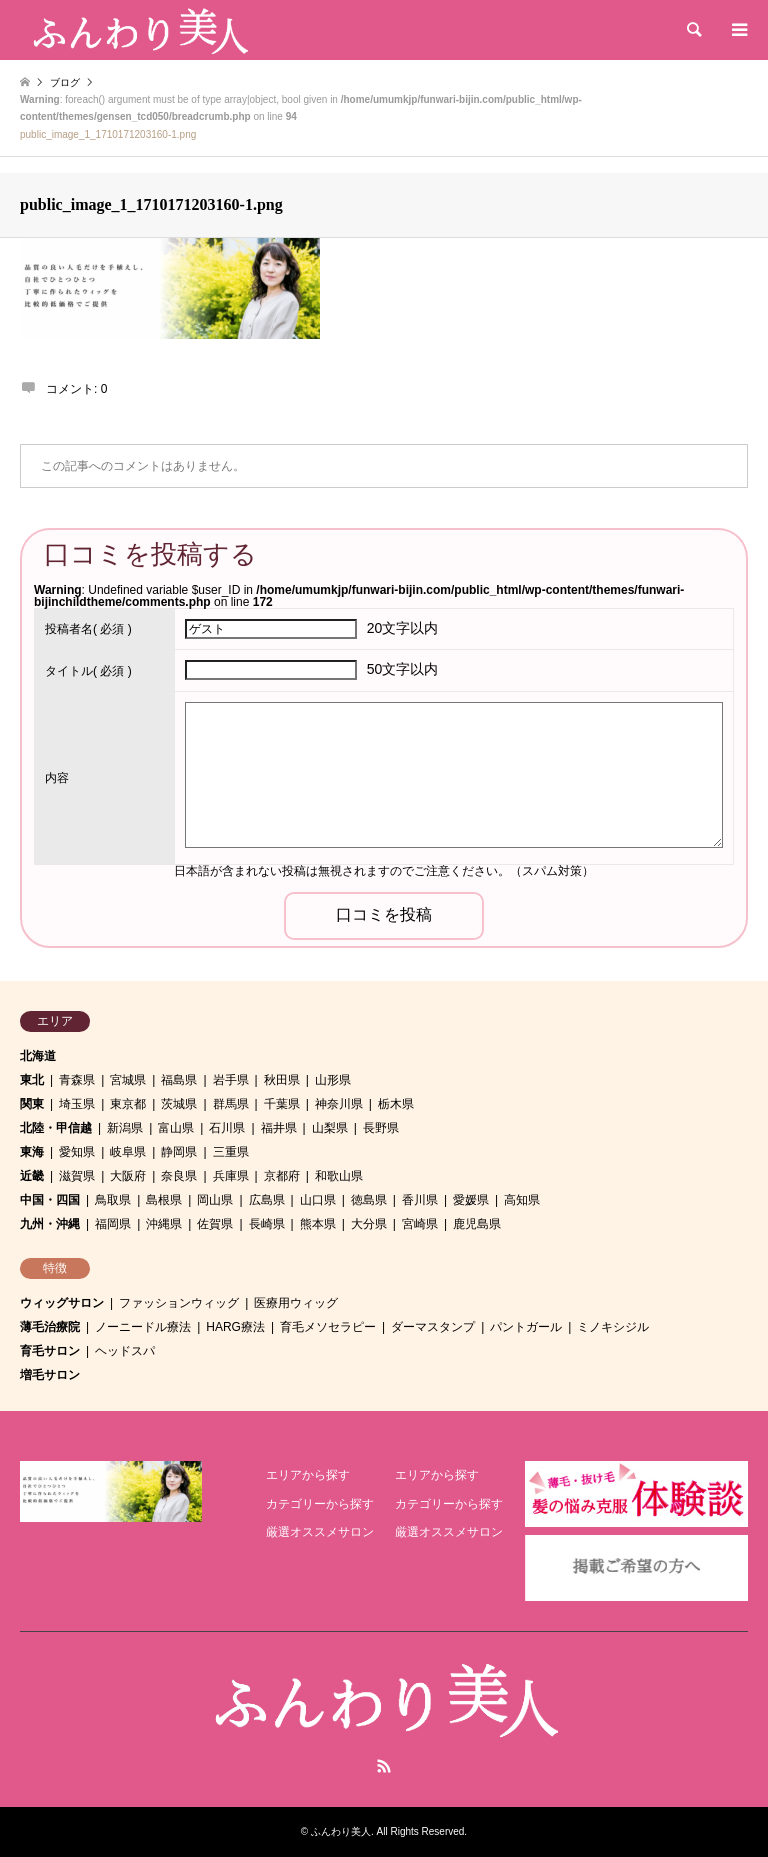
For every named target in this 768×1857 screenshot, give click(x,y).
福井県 (279, 1128)
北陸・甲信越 (56, 1128)
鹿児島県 (477, 1224)
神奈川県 (339, 1104)
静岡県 (179, 1152)
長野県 (381, 1128)
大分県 (369, 1224)
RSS (384, 1766)
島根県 (164, 1200)
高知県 (522, 1200)
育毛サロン (50, 1351)
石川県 (227, 1128)
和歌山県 (339, 1176)
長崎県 (267, 1224)
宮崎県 (420, 1224)
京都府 (282, 1176)
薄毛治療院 (50, 1327)
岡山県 (215, 1200)
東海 (32, 1152)
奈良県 (179, 1176)
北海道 (38, 1056)
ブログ (65, 82)
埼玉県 (77, 1104)
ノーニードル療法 (143, 1327)
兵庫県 (231, 1176)
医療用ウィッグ (296, 1303)
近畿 (32, 1176)
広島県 (267, 1200)
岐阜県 (128, 1152)
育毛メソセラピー (328, 1327)
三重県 (231, 1152)
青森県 (77, 1080)
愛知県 (77, 1152)
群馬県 (231, 1104)
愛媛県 (471, 1200)
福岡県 (113, 1224)
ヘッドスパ (125, 1351)
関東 (32, 1104)
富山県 (176, 1128)
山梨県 (330, 1128)
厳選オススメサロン (320, 1532)
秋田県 (282, 1080)
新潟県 (125, 1128)
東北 (32, 1080)
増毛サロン (50, 1375)
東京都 (128, 1104)
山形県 (333, 1080)
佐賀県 (215, 1224)
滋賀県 (77, 1176)
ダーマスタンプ (433, 1327)
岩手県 (231, 1080)
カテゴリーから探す (320, 1504)
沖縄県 (164, 1224)
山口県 (318, 1200)
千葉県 (282, 1104)
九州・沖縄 (50, 1224)
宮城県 (128, 1080)
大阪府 (128, 1176)
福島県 (179, 1080)
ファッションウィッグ (179, 1303)
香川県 (420, 1200)
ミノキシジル (613, 1327)
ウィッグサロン (62, 1303)
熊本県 (318, 1224)
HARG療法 (235, 1327)
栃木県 (396, 1104)
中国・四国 (50, 1200)
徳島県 (369, 1200)
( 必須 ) (88, 629)
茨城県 (179, 1104)
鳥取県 (113, 1200)
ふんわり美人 (341, 1831)
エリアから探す (308, 1475)
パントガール (526, 1327)
